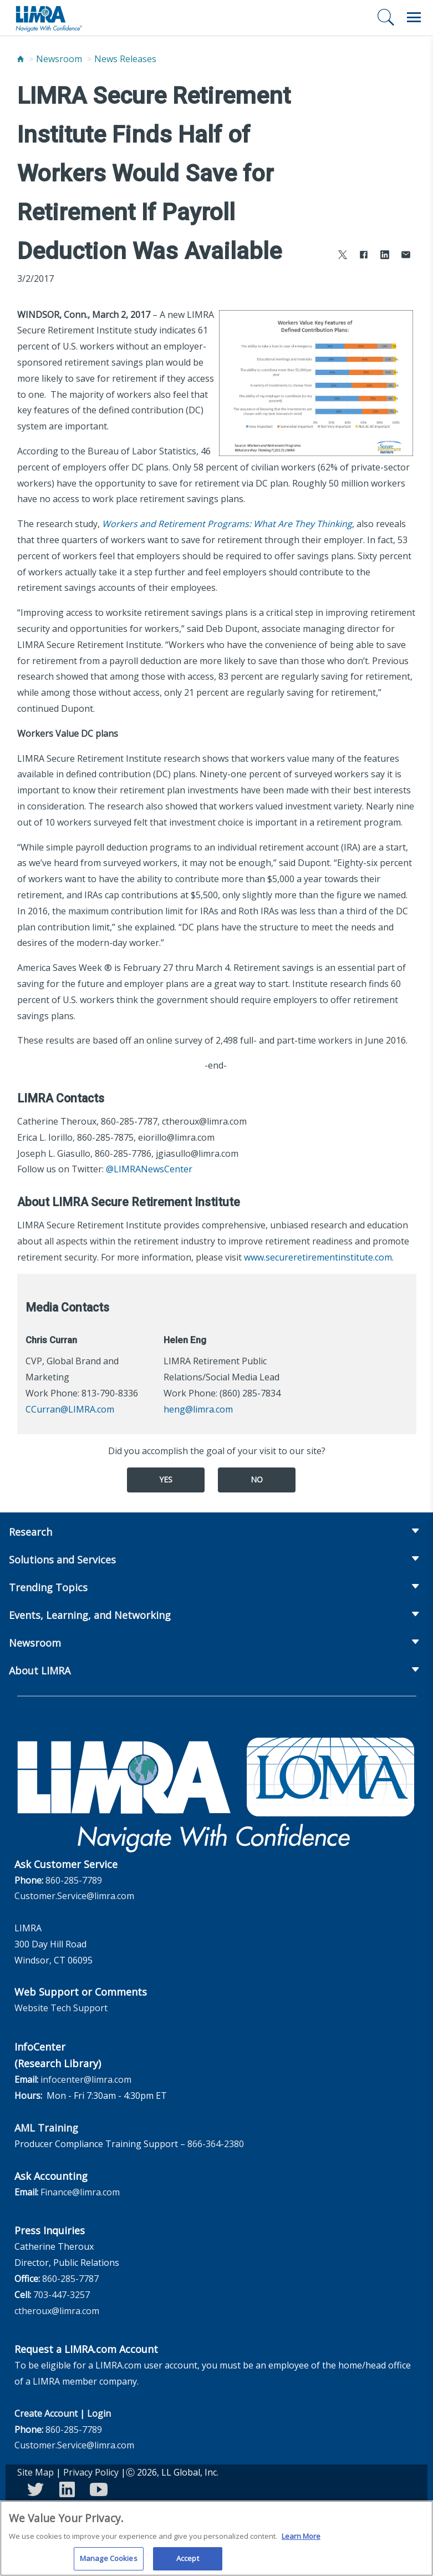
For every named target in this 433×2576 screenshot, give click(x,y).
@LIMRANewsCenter (149, 1169)
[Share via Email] (405, 256)
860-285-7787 (70, 2279)
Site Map (35, 2472)
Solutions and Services (62, 1559)
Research (30, 1531)
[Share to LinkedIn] (384, 256)
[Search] (386, 17)
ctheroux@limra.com (56, 2311)
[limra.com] (48, 17)
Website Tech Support (61, 2008)
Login (99, 2413)
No (257, 1479)
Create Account (46, 2413)
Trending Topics (48, 1587)
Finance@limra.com (80, 2192)
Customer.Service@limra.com (74, 1896)
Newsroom (59, 59)
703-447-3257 (61, 2295)
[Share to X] (342, 256)
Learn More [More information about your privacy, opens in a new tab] (301, 2540)
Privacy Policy (91, 2472)
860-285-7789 (73, 1880)
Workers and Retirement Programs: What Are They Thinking (227, 524)
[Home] (20, 59)
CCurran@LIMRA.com (70, 1409)
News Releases (125, 59)
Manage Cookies (108, 2563)
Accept (187, 2563)
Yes (165, 1479)
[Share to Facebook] (363, 256)
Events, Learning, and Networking (90, 1615)
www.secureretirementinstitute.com (318, 1257)
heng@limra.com (198, 1409)
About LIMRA (39, 1670)
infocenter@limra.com (85, 2079)
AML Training (46, 2127)
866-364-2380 (215, 2144)
